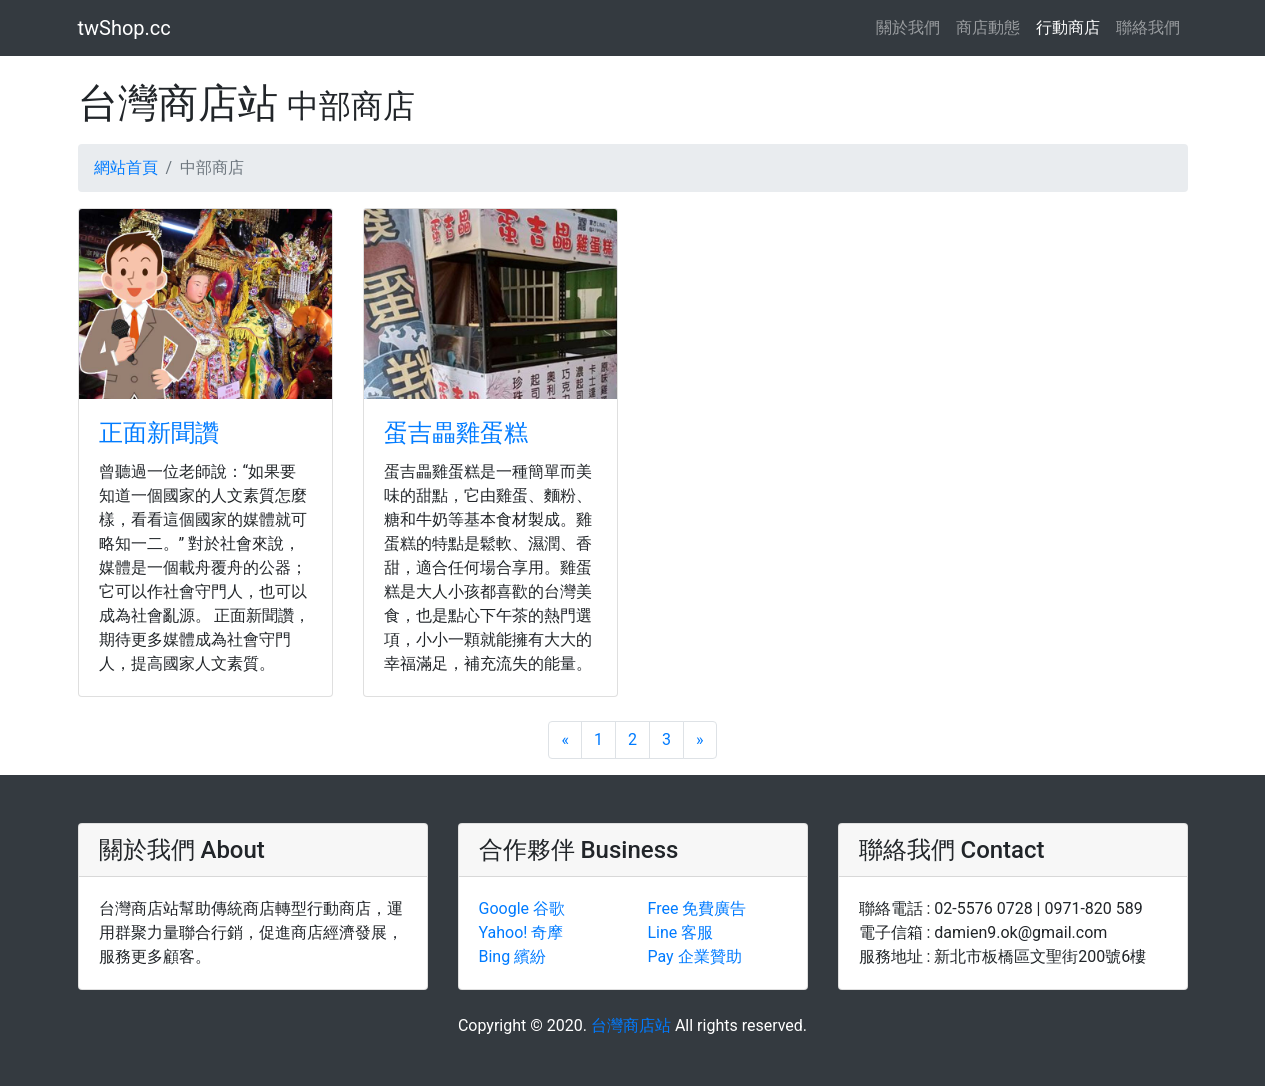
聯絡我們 (1148, 27)
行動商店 (1068, 27)
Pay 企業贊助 (695, 956)
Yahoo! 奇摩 (521, 932)
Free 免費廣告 (697, 908)
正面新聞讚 (159, 433)
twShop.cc (124, 28)
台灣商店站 (631, 1025)
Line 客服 (681, 932)
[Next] (700, 740)
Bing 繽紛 (513, 956)
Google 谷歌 (522, 908)
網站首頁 (126, 167)
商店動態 (988, 27)
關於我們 (912, 26)
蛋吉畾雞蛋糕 (456, 433)
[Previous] (565, 740)
